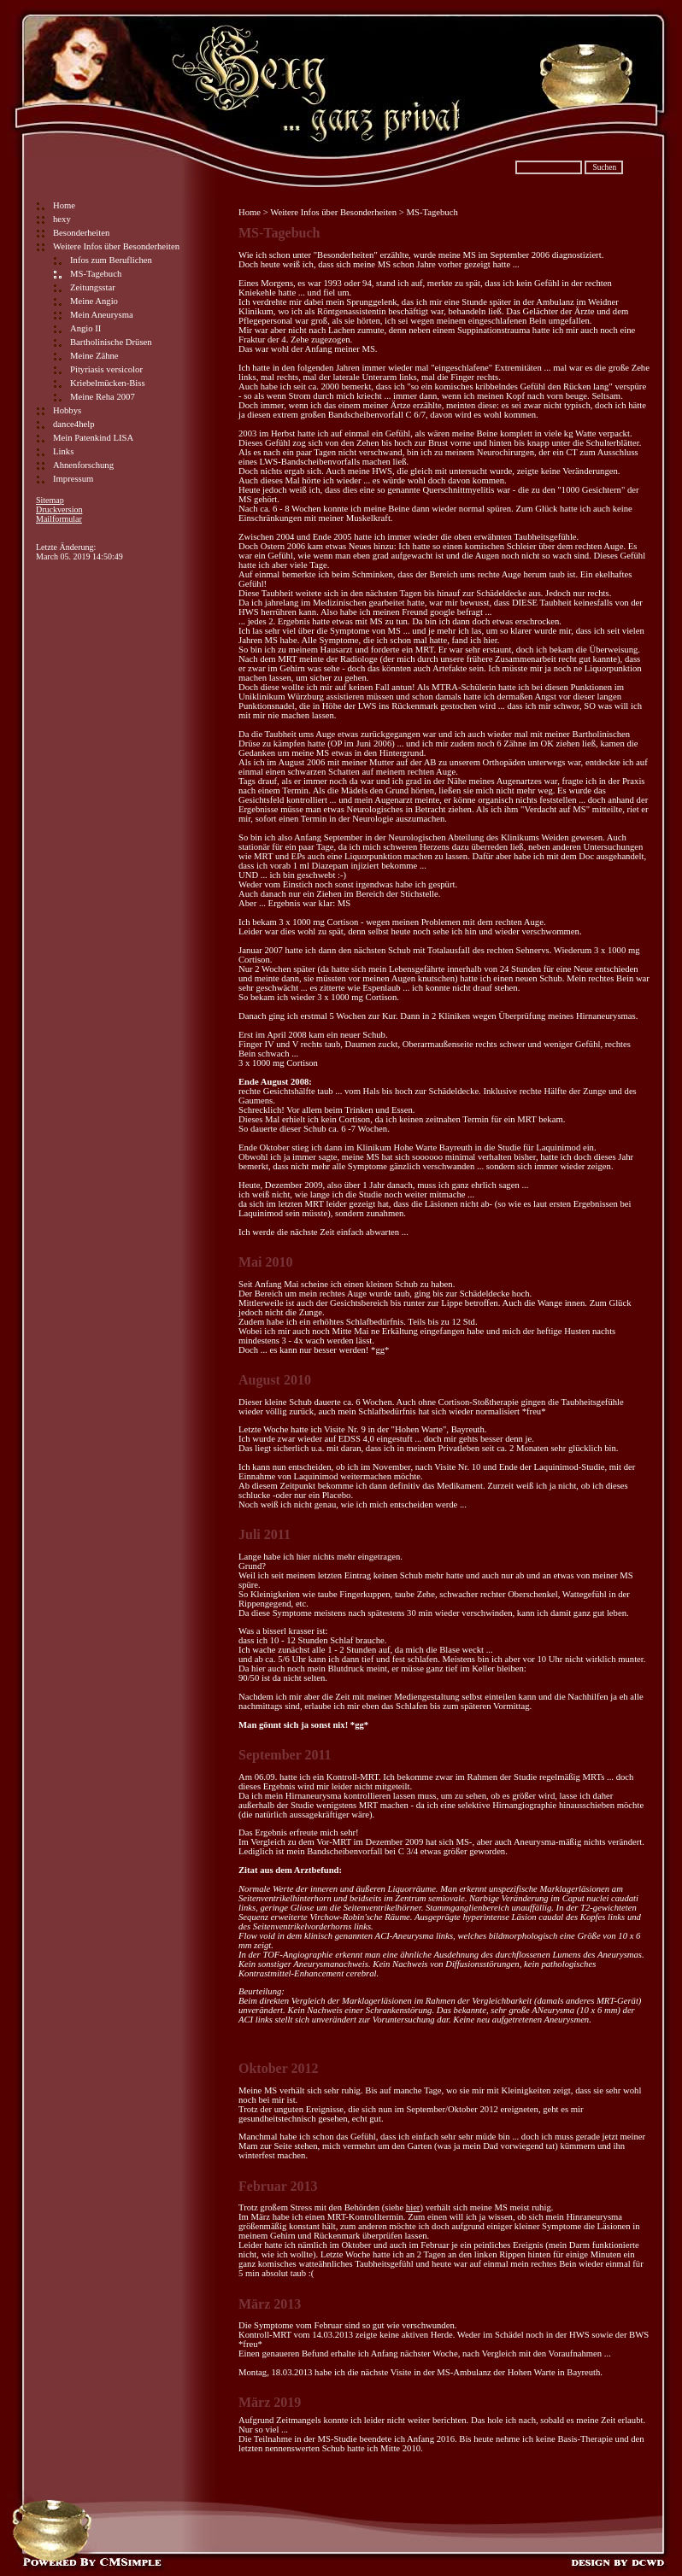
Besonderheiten (81, 232)
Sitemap (50, 500)
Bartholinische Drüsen (111, 342)
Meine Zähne (94, 355)
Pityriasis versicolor (106, 369)
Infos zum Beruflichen (111, 260)
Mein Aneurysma (101, 314)
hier (413, 2207)
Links (63, 451)
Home (64, 205)
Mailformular (59, 519)
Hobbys (67, 410)
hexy (62, 219)
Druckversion (59, 509)
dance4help (74, 424)
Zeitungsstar (92, 287)
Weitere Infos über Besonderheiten (116, 246)
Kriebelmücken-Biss (107, 383)
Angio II (85, 328)
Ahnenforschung (83, 465)
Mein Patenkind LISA (93, 437)
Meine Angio (94, 301)
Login (46, 537)
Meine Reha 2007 (102, 396)
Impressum (73, 478)
